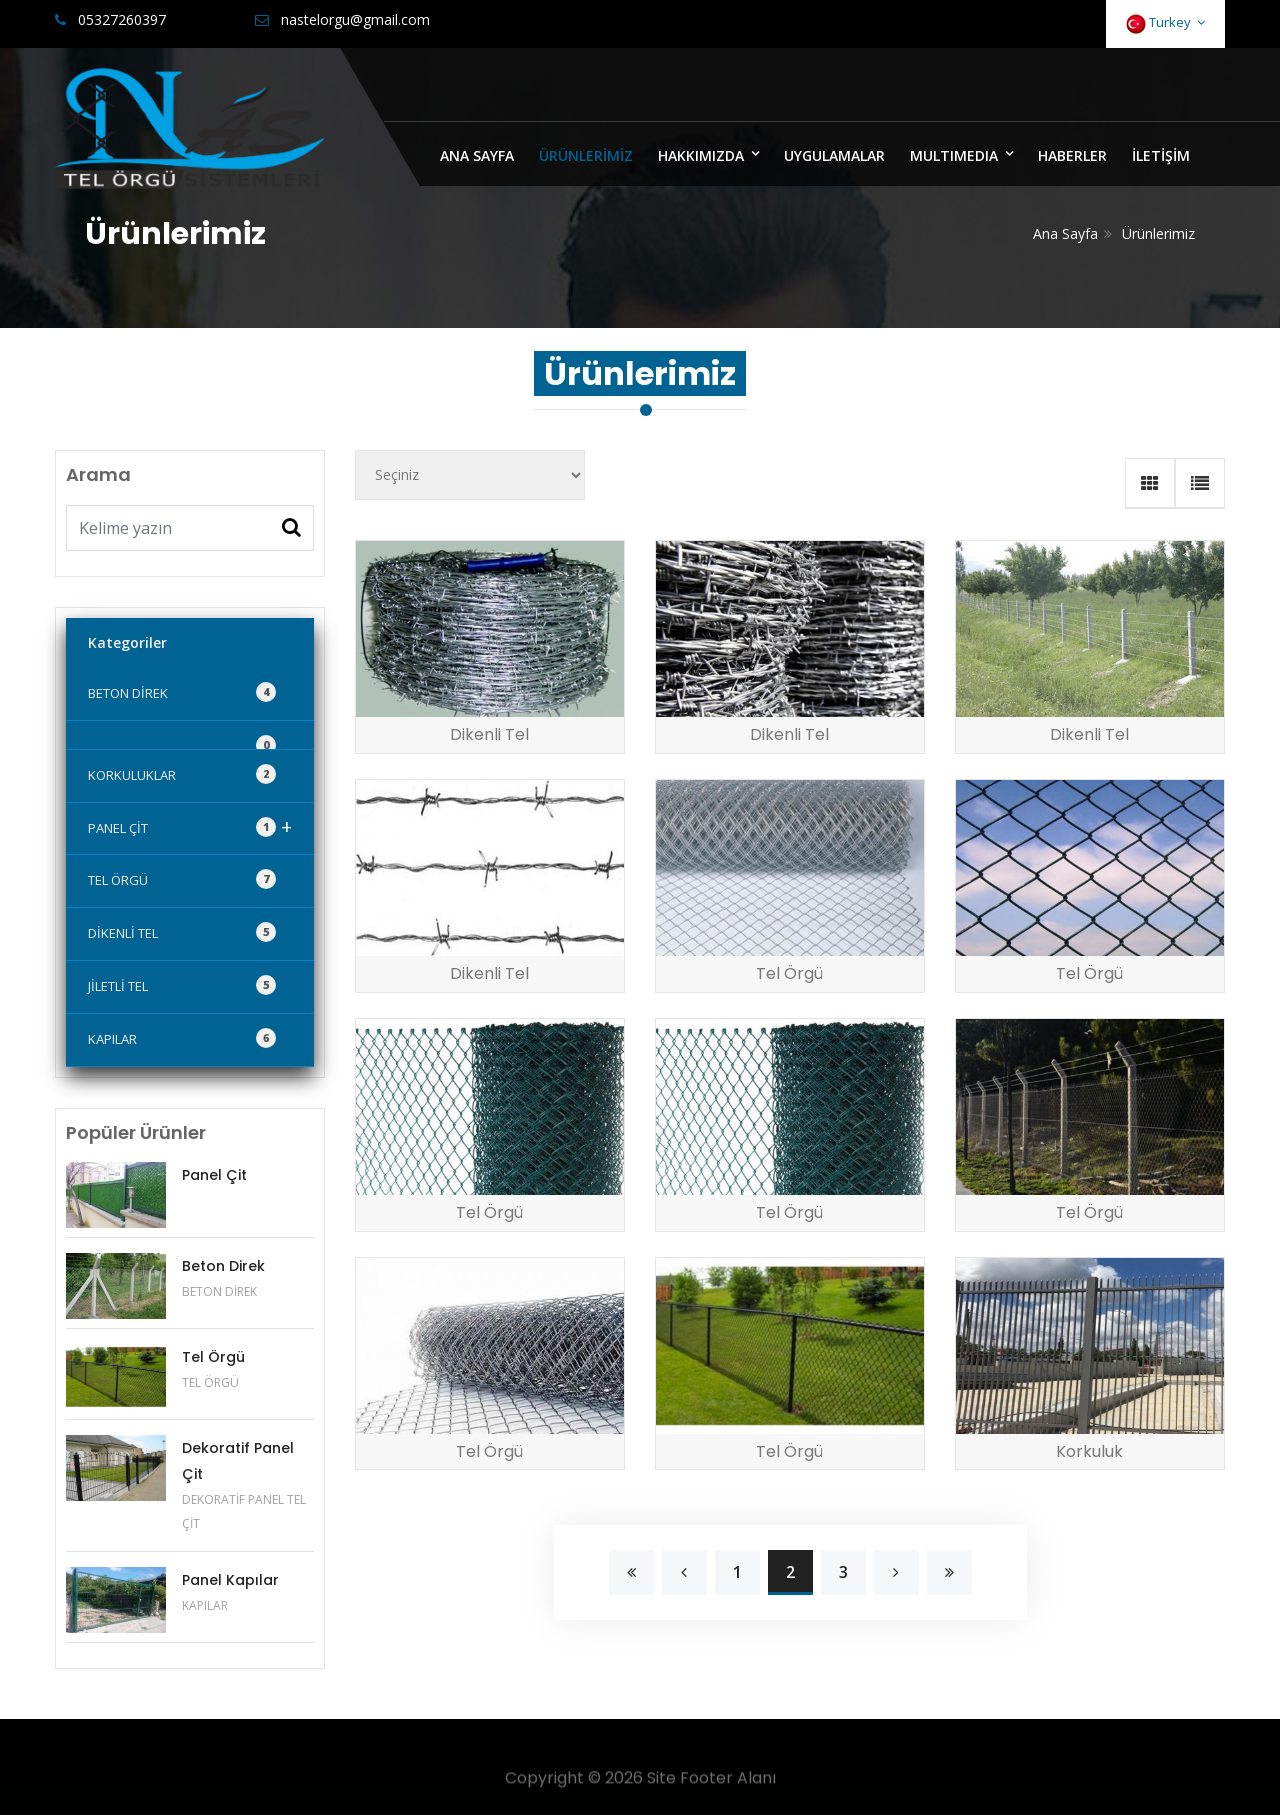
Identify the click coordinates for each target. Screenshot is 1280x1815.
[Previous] (631, 1572)
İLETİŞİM (1161, 155)
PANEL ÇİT (190, 826)
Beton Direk (223, 1266)
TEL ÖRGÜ (182, 879)
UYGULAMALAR (834, 155)
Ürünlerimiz (1158, 233)
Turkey (1165, 23)
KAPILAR (182, 1038)
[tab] (1150, 483)
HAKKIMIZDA (701, 155)
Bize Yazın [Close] (1162, 87)
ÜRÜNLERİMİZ (586, 155)
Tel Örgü (213, 1357)
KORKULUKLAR (182, 774)
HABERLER (1072, 155)
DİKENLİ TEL (182, 932)
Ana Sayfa (1065, 233)
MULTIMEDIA (954, 155)
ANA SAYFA (477, 155)
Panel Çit (214, 1175)
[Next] (896, 1572)
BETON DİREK (182, 692)
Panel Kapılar (230, 1580)
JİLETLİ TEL (182, 985)
